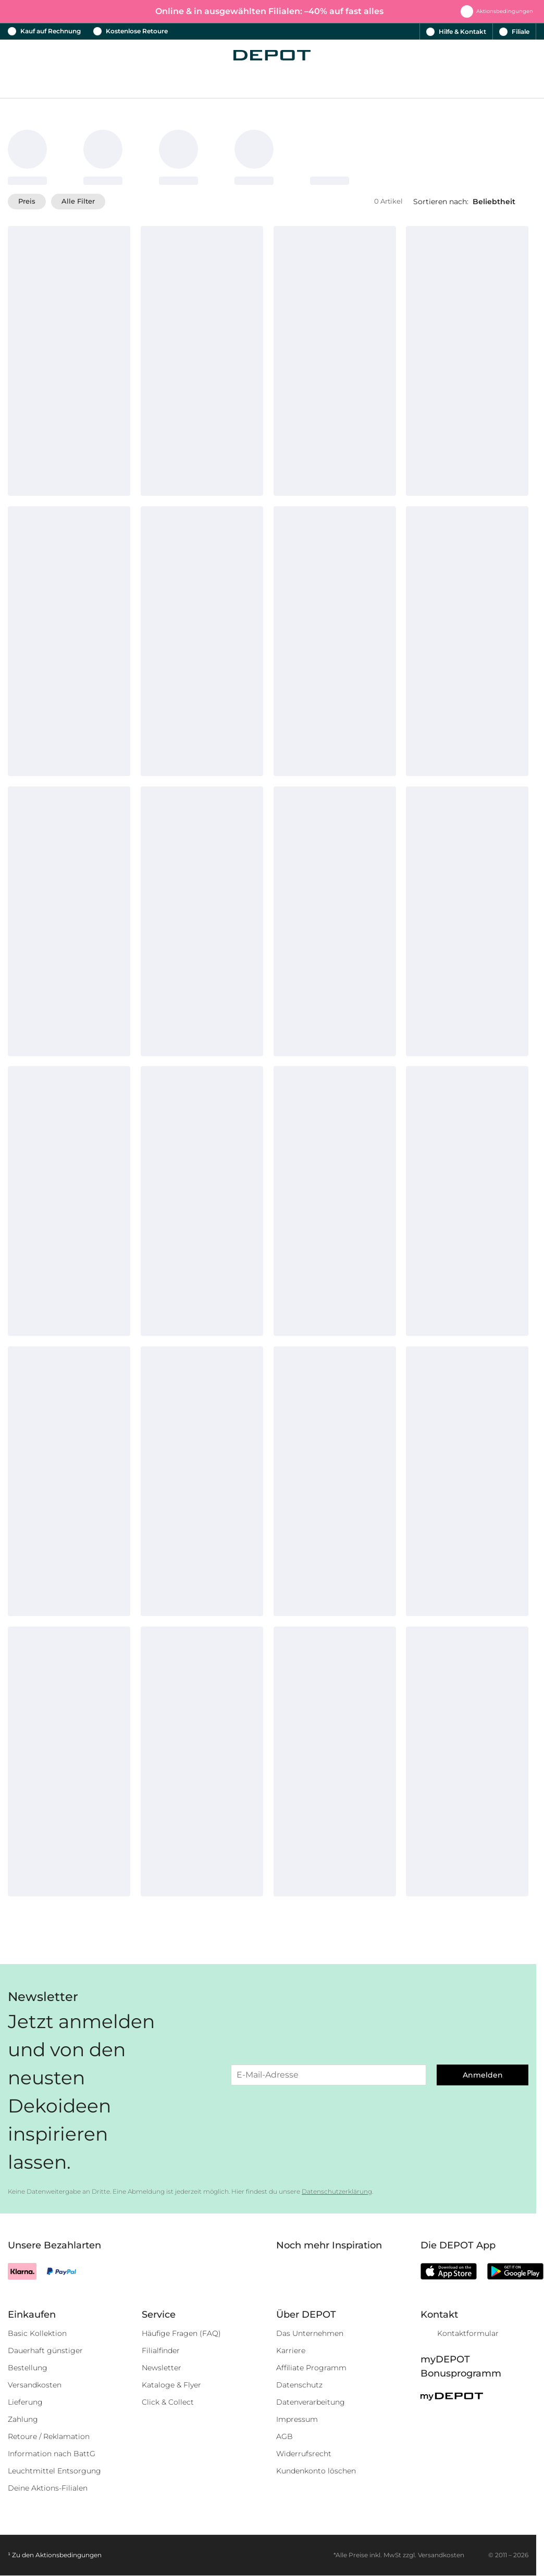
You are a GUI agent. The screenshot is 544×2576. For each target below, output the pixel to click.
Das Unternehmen (309, 2333)
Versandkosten (34, 2385)
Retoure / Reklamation (49, 2436)
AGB (284, 2436)
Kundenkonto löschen (316, 2470)
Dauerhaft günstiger (45, 2350)
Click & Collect (168, 2402)
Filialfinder (161, 2350)
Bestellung (27, 2367)
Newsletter (161, 2367)
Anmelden (483, 2075)
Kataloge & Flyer (171, 2385)
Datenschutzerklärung (337, 2191)
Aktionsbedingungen (68, 2555)
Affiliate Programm (311, 2367)
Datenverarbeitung (310, 2402)
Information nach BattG (51, 2453)
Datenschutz (299, 2385)
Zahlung (23, 2419)
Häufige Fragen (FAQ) (181, 2333)
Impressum (297, 2419)
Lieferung (25, 2402)
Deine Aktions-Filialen (48, 2488)
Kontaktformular (468, 2333)
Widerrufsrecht (303, 2453)
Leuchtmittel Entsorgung (54, 2470)
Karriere (290, 2350)
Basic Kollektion (37, 2333)
